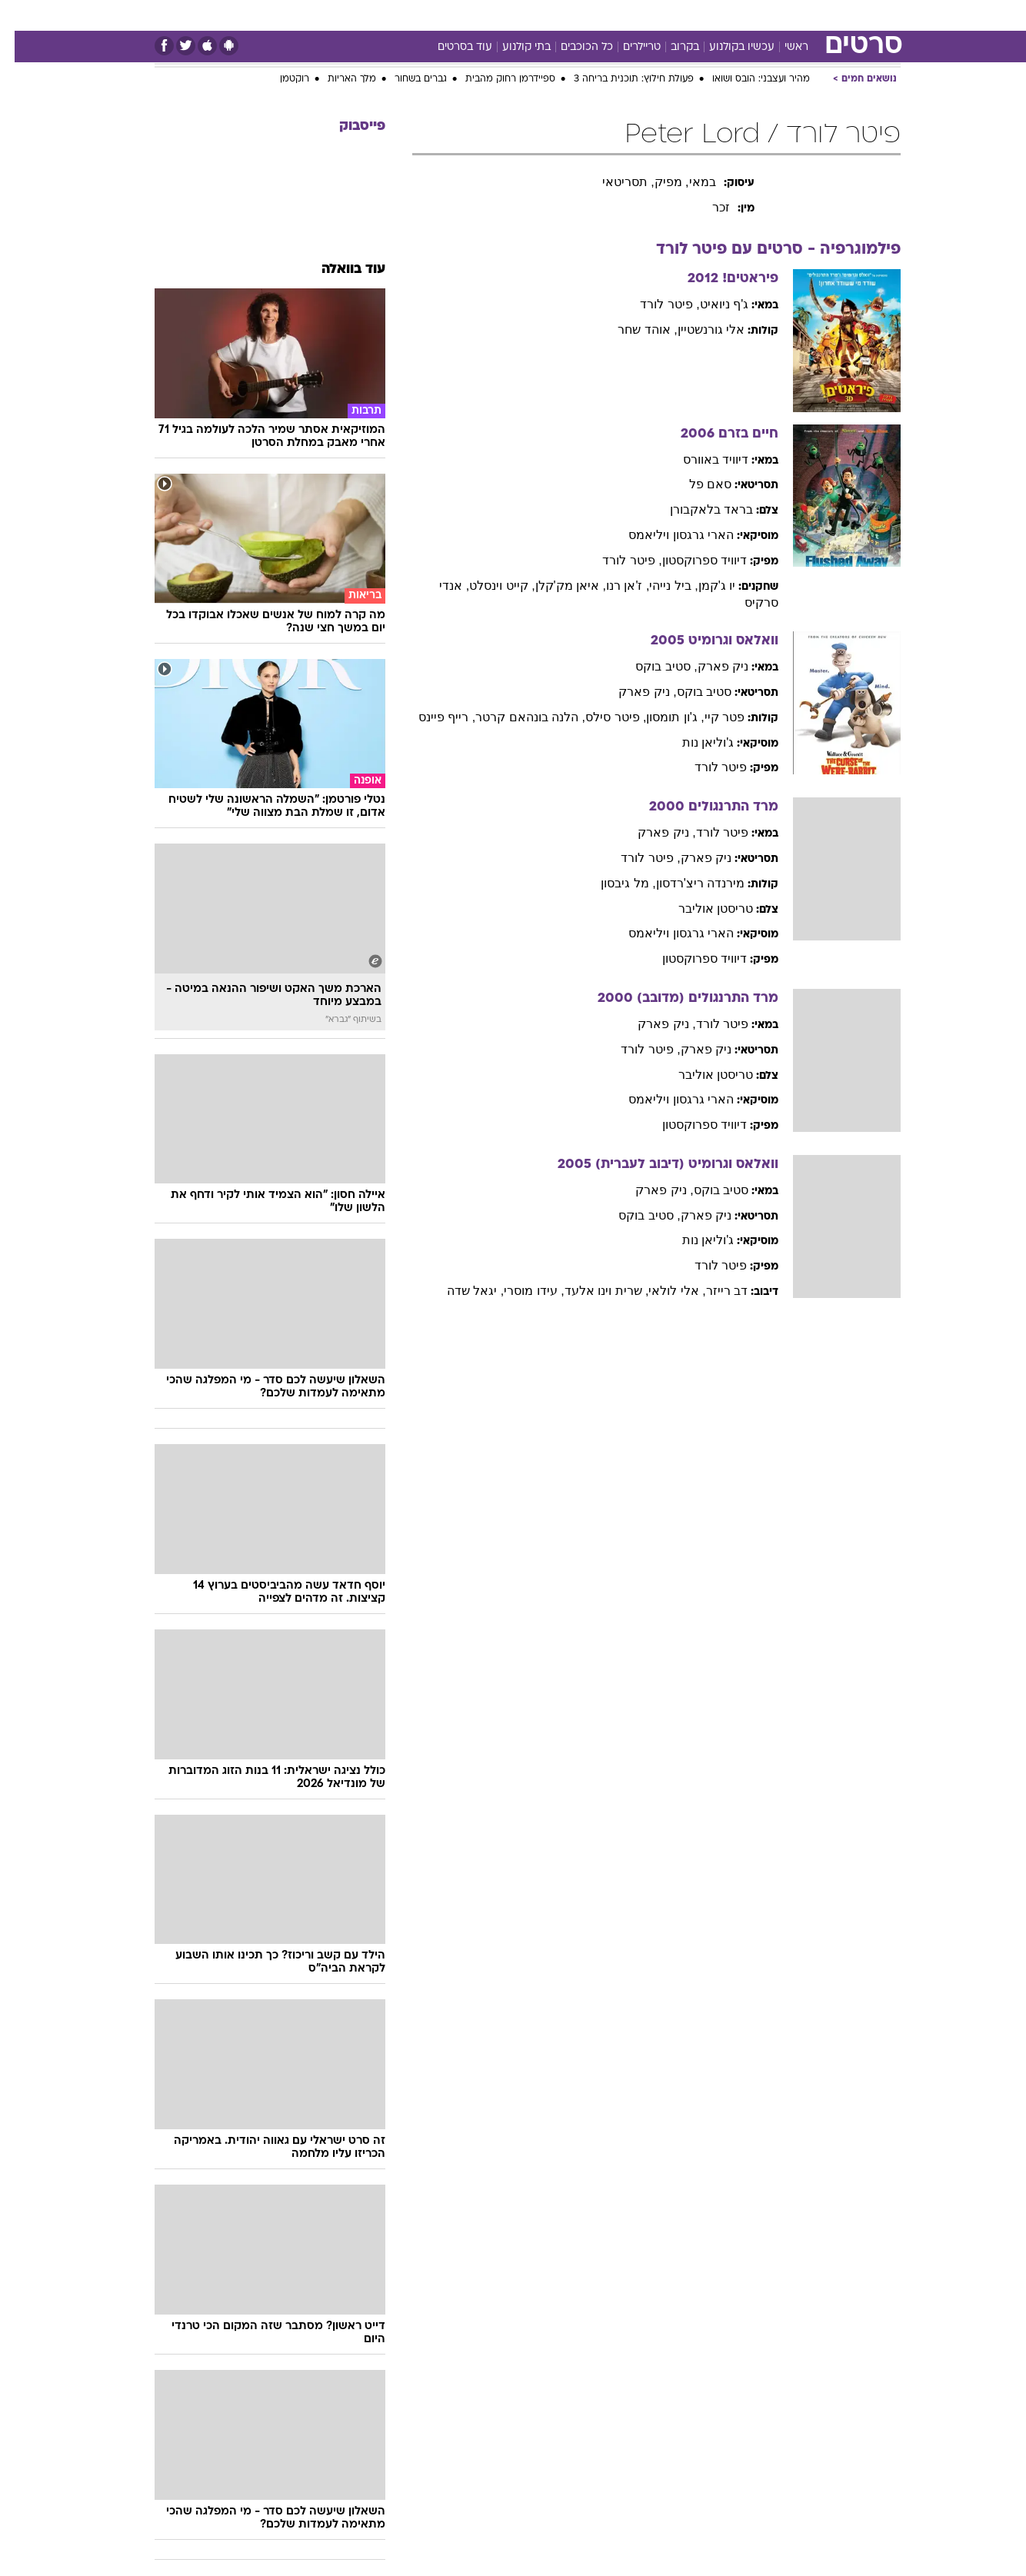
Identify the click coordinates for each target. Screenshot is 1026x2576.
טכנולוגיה (364, 15)
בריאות (474, 15)
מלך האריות (337, 79)
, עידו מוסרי (519, 1290)
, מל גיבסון (613, 883)
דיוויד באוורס (701, 459)
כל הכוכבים (572, 47)
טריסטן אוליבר (701, 908)
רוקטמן (280, 79)
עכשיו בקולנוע (727, 47)
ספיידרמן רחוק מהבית (496, 79)
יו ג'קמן (702, 585)
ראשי (782, 47)
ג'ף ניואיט (710, 304)
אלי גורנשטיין (696, 329)
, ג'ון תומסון (660, 717)
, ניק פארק (632, 691)
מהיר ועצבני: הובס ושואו (746, 79)
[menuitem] (805, 15)
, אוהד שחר (632, 329)
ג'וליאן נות (694, 742)
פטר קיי (710, 717)
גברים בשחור (406, 79)
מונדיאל (708, 15)
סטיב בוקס (689, 691)
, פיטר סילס (601, 717)
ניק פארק (708, 666)
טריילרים (627, 47)
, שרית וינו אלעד (592, 1290)
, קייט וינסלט (487, 585)
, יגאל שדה (460, 1290)
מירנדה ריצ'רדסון (686, 883)
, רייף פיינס (432, 717)
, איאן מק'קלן (556, 585)
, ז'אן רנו (613, 585)
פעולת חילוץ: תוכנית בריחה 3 (619, 79)
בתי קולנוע (512, 47)
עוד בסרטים (450, 47)
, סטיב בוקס (651, 666)
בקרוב (670, 47)
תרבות (654, 15)
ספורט (762, 15)
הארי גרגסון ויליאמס (666, 534)
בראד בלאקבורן (696, 509)
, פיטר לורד (655, 304)
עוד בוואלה (339, 269)
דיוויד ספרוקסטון (690, 560)
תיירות (422, 15)
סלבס (605, 15)
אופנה (308, 15)
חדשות (814, 15)
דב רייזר (712, 1290)
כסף (562, 15)
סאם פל (696, 484)
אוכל (522, 15)
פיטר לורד (706, 767)
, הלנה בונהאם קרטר (516, 717)
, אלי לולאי (662, 1290)
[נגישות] (21, 15)
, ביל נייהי (659, 585)
